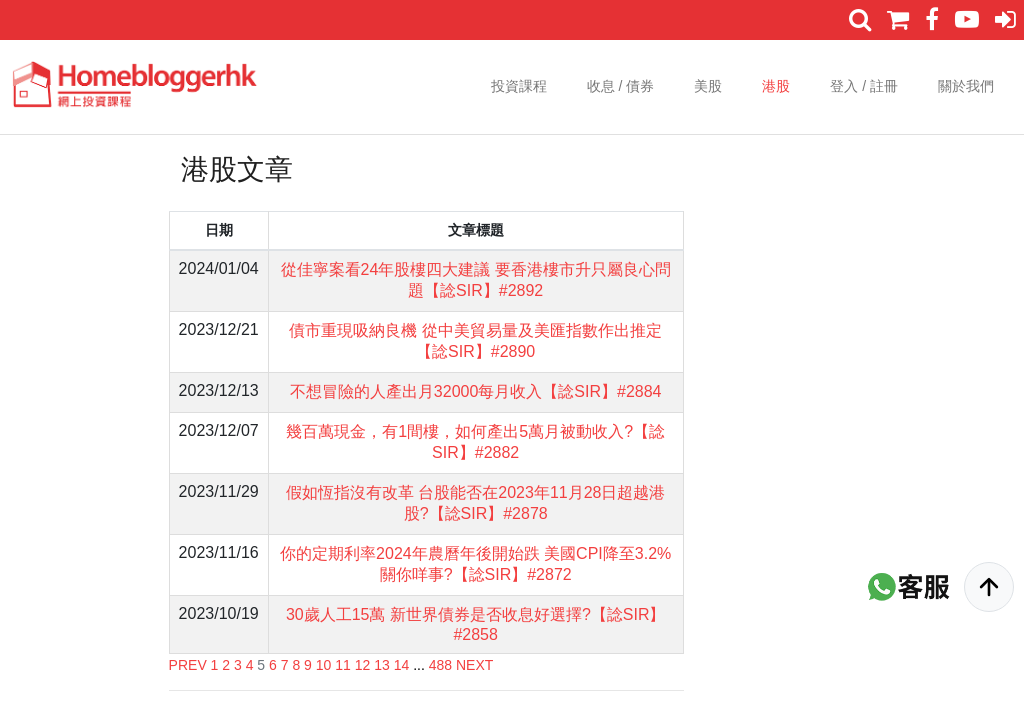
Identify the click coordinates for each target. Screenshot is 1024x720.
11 (343, 665)
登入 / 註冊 (864, 86)
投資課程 (519, 86)
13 (382, 665)
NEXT (474, 665)
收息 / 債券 (621, 86)
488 (440, 665)
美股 (708, 86)
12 (363, 665)
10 (324, 665)
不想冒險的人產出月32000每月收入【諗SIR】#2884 (476, 391)
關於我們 (966, 86)
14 (402, 665)
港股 (776, 86)
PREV (188, 665)
